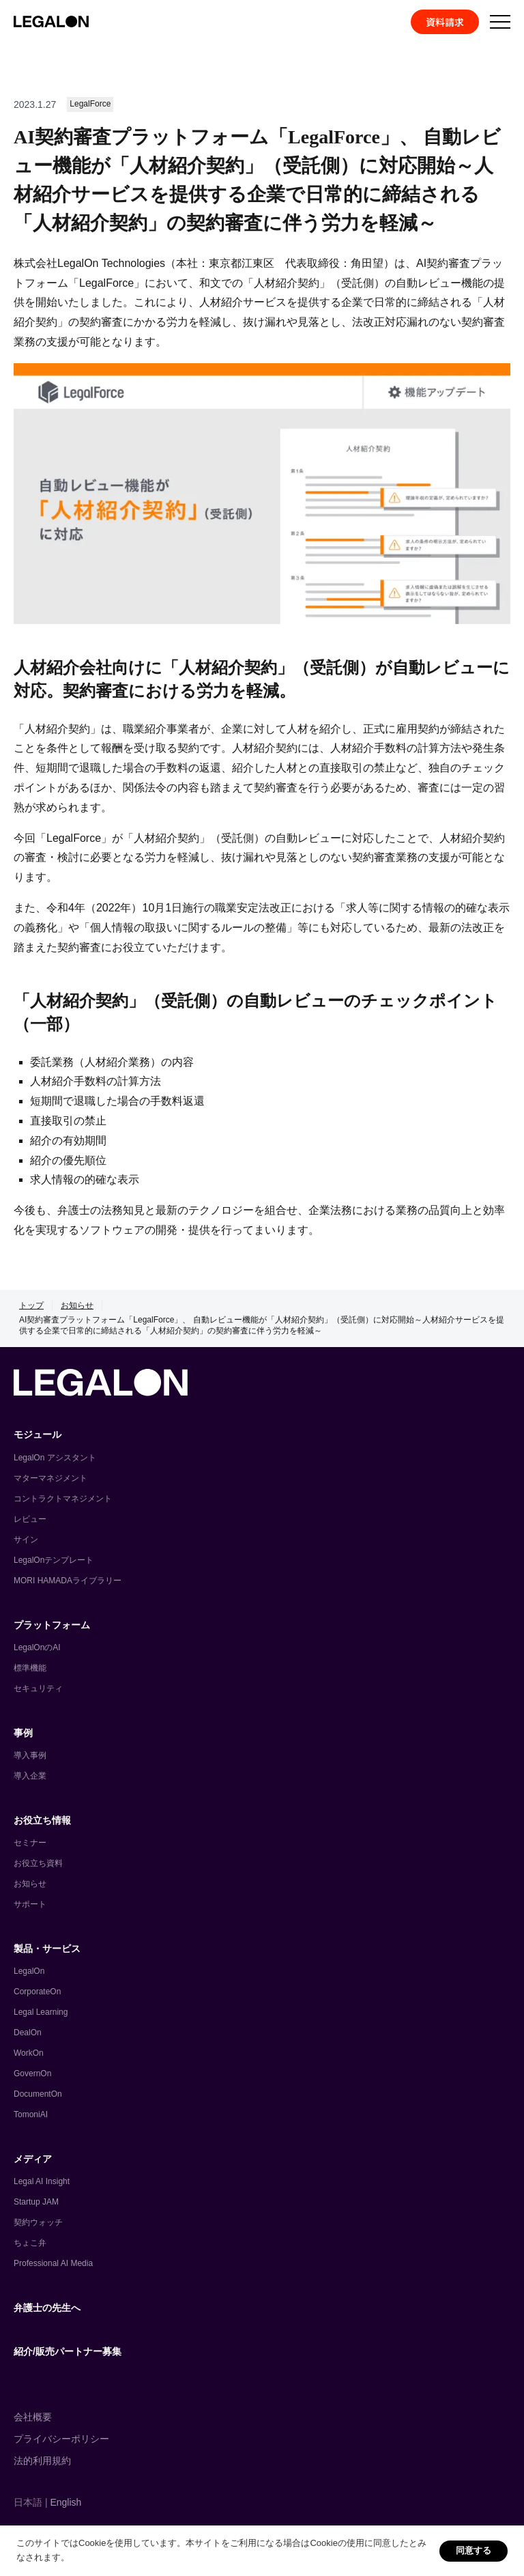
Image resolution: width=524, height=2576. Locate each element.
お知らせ (77, 1305)
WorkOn (29, 2053)
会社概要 (33, 2416)
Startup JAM (36, 2202)
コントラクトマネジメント (63, 1498)
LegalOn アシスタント (55, 1457)
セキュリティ (38, 1688)
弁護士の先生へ (47, 2307)
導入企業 (30, 1776)
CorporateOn (37, 1991)
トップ (31, 1305)
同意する (473, 2550)
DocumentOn (38, 2094)
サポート (30, 1904)
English (65, 2502)
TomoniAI (31, 2114)
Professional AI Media (53, 2263)
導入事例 (30, 1755)
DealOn (28, 2032)
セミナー (30, 1843)
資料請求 (445, 22)
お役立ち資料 (38, 1863)
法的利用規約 (42, 2460)
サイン (26, 1539)
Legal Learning (41, 2012)
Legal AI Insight (42, 2181)
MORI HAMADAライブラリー (67, 1580)
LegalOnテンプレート (53, 1560)
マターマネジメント (50, 1478)
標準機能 (30, 1668)
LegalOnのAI (37, 1647)
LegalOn (29, 1971)
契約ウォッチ (38, 2222)
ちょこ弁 (30, 2243)
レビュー (30, 1519)
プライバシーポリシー (61, 2438)
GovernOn (32, 2073)
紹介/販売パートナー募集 (67, 2351)
